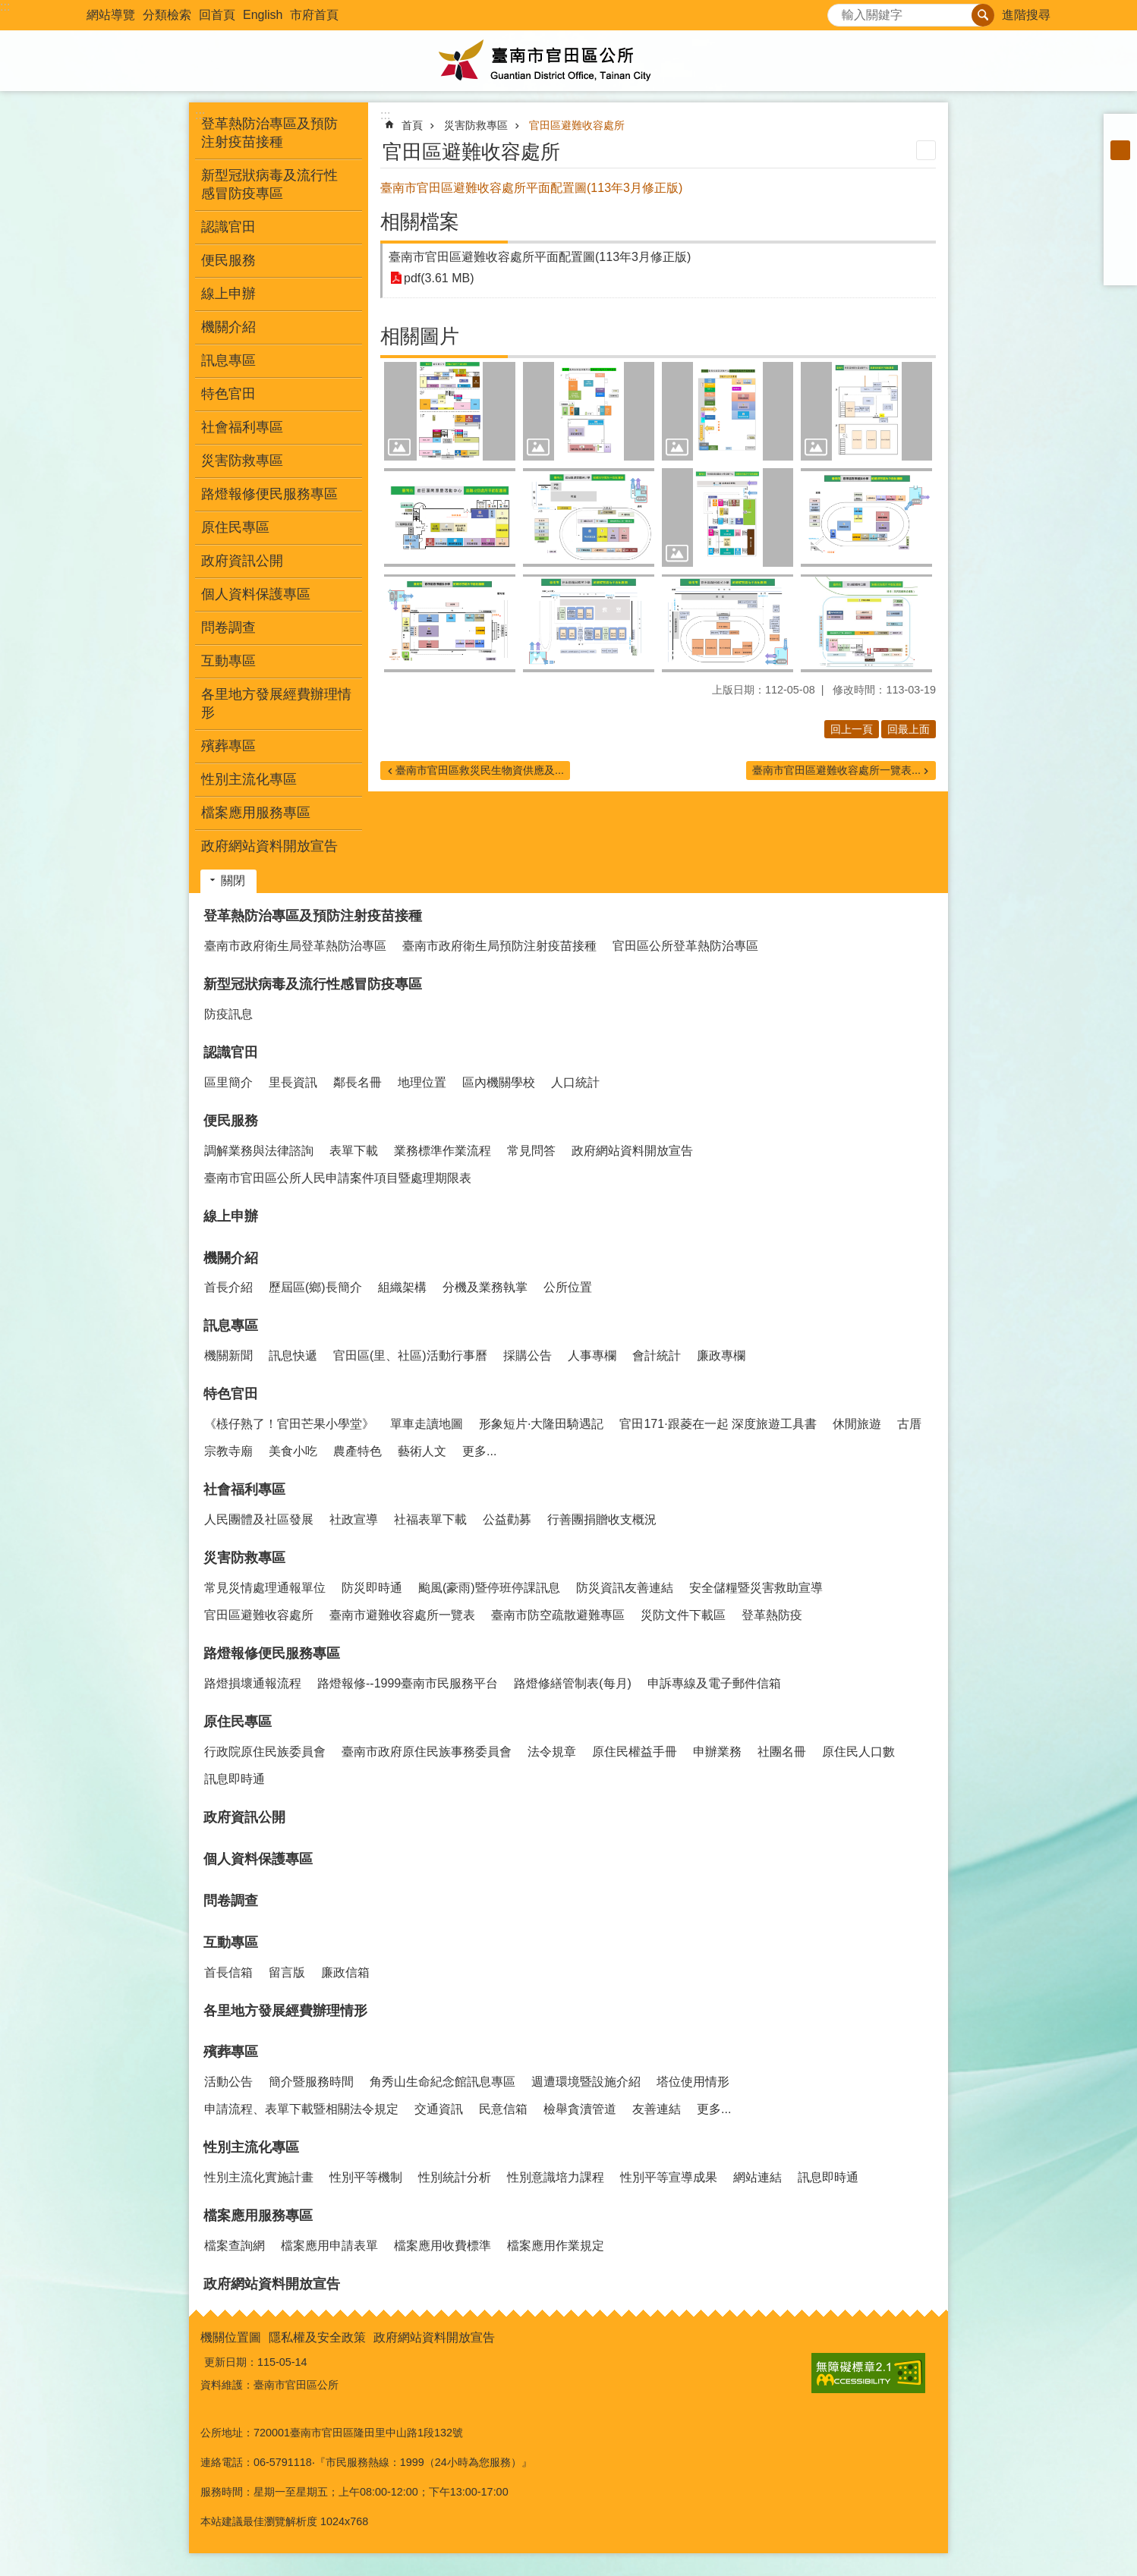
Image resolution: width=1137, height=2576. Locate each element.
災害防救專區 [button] (242, 460)
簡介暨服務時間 (311, 2081)
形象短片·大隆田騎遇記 (541, 1423)
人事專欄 (592, 1355)
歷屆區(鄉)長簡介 (315, 1287)
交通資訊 (438, 2109)
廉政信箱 (345, 1972)
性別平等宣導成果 (668, 2177)
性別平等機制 (365, 2177)
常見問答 (531, 1150)
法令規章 (552, 1751)
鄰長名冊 (357, 1082)
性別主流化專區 (251, 2147)
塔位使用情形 (693, 2081)
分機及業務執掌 (485, 1287)
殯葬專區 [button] (228, 745)
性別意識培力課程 (555, 2177)
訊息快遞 (293, 1355)
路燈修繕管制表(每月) (572, 1683)
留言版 (287, 1972)
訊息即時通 (234, 1778)
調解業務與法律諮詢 (258, 1150)
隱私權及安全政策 (317, 2337)
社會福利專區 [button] (242, 427)
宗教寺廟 (228, 1451)
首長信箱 (228, 1972)
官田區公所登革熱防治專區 (685, 945)
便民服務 (230, 1120)
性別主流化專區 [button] (249, 779)
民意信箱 (503, 2109)
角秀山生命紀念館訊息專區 (442, 2081)
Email (1120, 268)
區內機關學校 (498, 1082)
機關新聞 (228, 1355)
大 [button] (1120, 170)
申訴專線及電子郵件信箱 (714, 1683)
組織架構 (402, 1287)
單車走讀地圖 (426, 1423)
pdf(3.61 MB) (439, 278)
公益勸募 (507, 1519)
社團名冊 (781, 1751)
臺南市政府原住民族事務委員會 (427, 1751)
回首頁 (217, 14)
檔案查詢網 (234, 2245)
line (1120, 249)
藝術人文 (422, 1451)
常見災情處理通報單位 (265, 1587)
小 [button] (1120, 130)
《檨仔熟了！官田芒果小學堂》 (289, 1423)
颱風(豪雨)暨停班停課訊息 (489, 1587)
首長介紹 (228, 1287)
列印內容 (926, 150)
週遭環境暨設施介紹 (586, 2081)
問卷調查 (228, 627)
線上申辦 (228, 293)
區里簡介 (228, 1082)
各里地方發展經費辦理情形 (276, 703)
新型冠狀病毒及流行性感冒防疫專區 (312, 984)
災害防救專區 (476, 125)
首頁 (412, 125)
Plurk (1120, 209)
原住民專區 (237, 1721)
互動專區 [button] (228, 660)
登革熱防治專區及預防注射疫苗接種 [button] (269, 132)
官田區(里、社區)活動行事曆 (410, 1355)
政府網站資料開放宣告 (269, 846)
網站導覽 (111, 14)
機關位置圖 (230, 2337)
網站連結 (757, 2177)
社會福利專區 (244, 1489)
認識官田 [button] (228, 226)
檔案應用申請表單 (329, 2245)
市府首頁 (314, 14)
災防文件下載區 (683, 1615)
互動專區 (230, 1942)
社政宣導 (353, 1519)
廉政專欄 (721, 1355)
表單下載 (353, 1150)
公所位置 (567, 1287)
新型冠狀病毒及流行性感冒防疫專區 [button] (269, 184)
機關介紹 (230, 1258)
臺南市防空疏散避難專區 (558, 1615)
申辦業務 (717, 1751)
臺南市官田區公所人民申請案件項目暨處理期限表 (337, 1178)
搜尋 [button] (983, 15)
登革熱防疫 (772, 1615)
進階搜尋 (1026, 14)
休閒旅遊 (857, 1423)
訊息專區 (230, 1325)
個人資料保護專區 (255, 594)
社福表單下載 (430, 1519)
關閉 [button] (233, 880)
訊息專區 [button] (228, 360)
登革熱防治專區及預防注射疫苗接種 (312, 915)
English (262, 14)
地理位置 (422, 1082)
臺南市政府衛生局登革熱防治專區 (295, 945)
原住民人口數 (858, 1751)
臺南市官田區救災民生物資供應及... (479, 770)
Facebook (1120, 190)
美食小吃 (293, 1451)
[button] (449, 411)
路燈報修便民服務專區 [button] (269, 494)
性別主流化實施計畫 (258, 2177)
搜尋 (839, 11)
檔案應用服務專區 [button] (255, 812)
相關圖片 (419, 336)
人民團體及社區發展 (258, 1519)
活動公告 (228, 2081)
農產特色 (357, 1451)
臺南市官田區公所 (568, 60)
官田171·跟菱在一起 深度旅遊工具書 (718, 1423)
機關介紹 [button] (228, 327)
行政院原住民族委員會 (265, 1751)
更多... (479, 1451)
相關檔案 (419, 221)
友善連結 (656, 2109)
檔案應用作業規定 (555, 2245)
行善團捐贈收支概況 (602, 1519)
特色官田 (230, 1393)
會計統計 (656, 1355)
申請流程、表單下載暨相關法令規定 (301, 2109)
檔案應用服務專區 (258, 2215)
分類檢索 (167, 14)
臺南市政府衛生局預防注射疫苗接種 (499, 945)
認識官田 (230, 1052)
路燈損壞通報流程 (252, 1683)
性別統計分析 (454, 2177)
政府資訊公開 (242, 560)
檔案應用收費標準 (442, 2245)
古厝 (909, 1423)
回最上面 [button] (908, 729)
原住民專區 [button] (235, 527)
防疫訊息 (228, 1014)
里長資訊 (293, 1082)
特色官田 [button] (228, 393)
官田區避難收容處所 (577, 125)
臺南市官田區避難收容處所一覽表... (836, 770)
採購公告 (527, 1355)
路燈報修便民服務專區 (271, 1653)
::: (5, 6)
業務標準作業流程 (442, 1150)
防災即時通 (372, 1587)
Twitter (1120, 229)
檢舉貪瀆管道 (579, 2109)
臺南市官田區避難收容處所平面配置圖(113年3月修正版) (540, 256)
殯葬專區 (230, 2051)
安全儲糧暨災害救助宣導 (756, 1587)
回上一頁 (851, 729)
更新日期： (230, 2362)
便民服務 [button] (228, 260)
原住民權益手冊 (634, 1751)
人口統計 (575, 1082)
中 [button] (1120, 150)
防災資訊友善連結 (624, 1587)
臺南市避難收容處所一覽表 (402, 1615)
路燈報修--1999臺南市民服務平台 (407, 1683)
